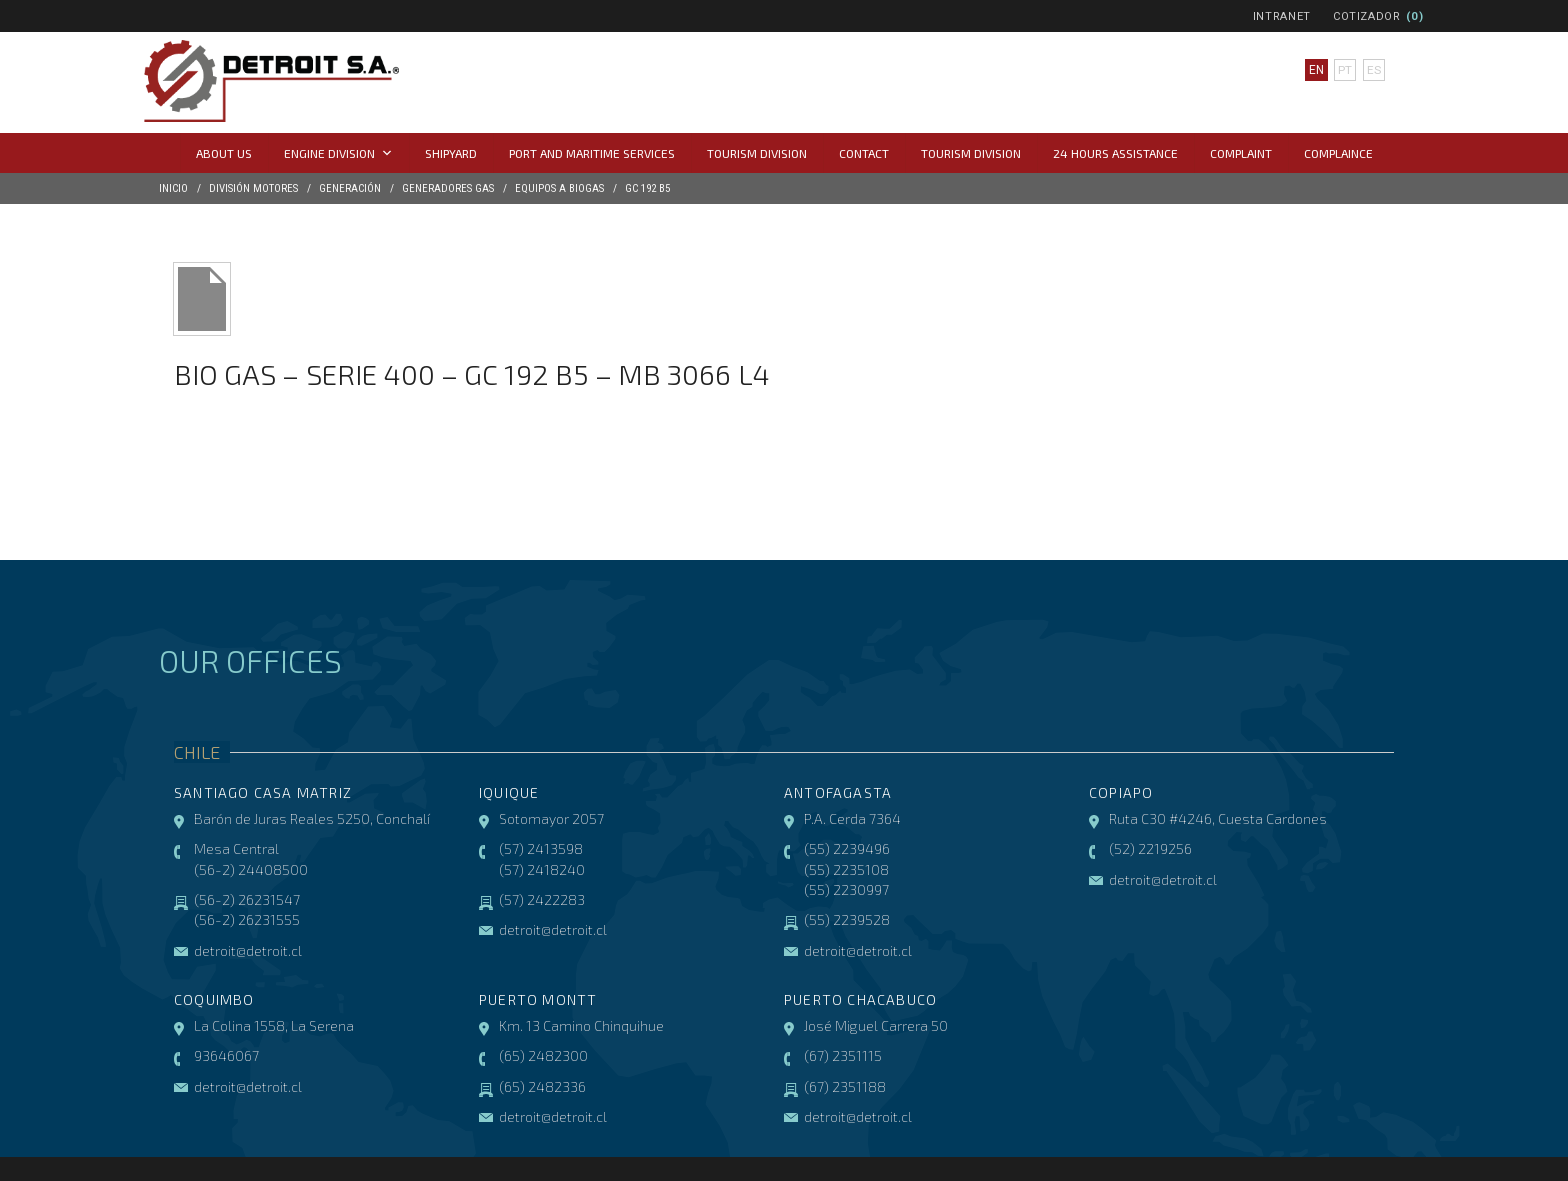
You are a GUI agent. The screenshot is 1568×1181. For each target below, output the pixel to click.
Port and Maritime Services (592, 153)
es (1374, 70)
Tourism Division (757, 153)
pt (1345, 70)
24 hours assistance (1115, 153)
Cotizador (1367, 16)
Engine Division (338, 153)
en (1316, 70)
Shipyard (451, 153)
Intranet (1282, 16)
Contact (864, 153)
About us (224, 153)
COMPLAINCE (1338, 153)
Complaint (1241, 153)
